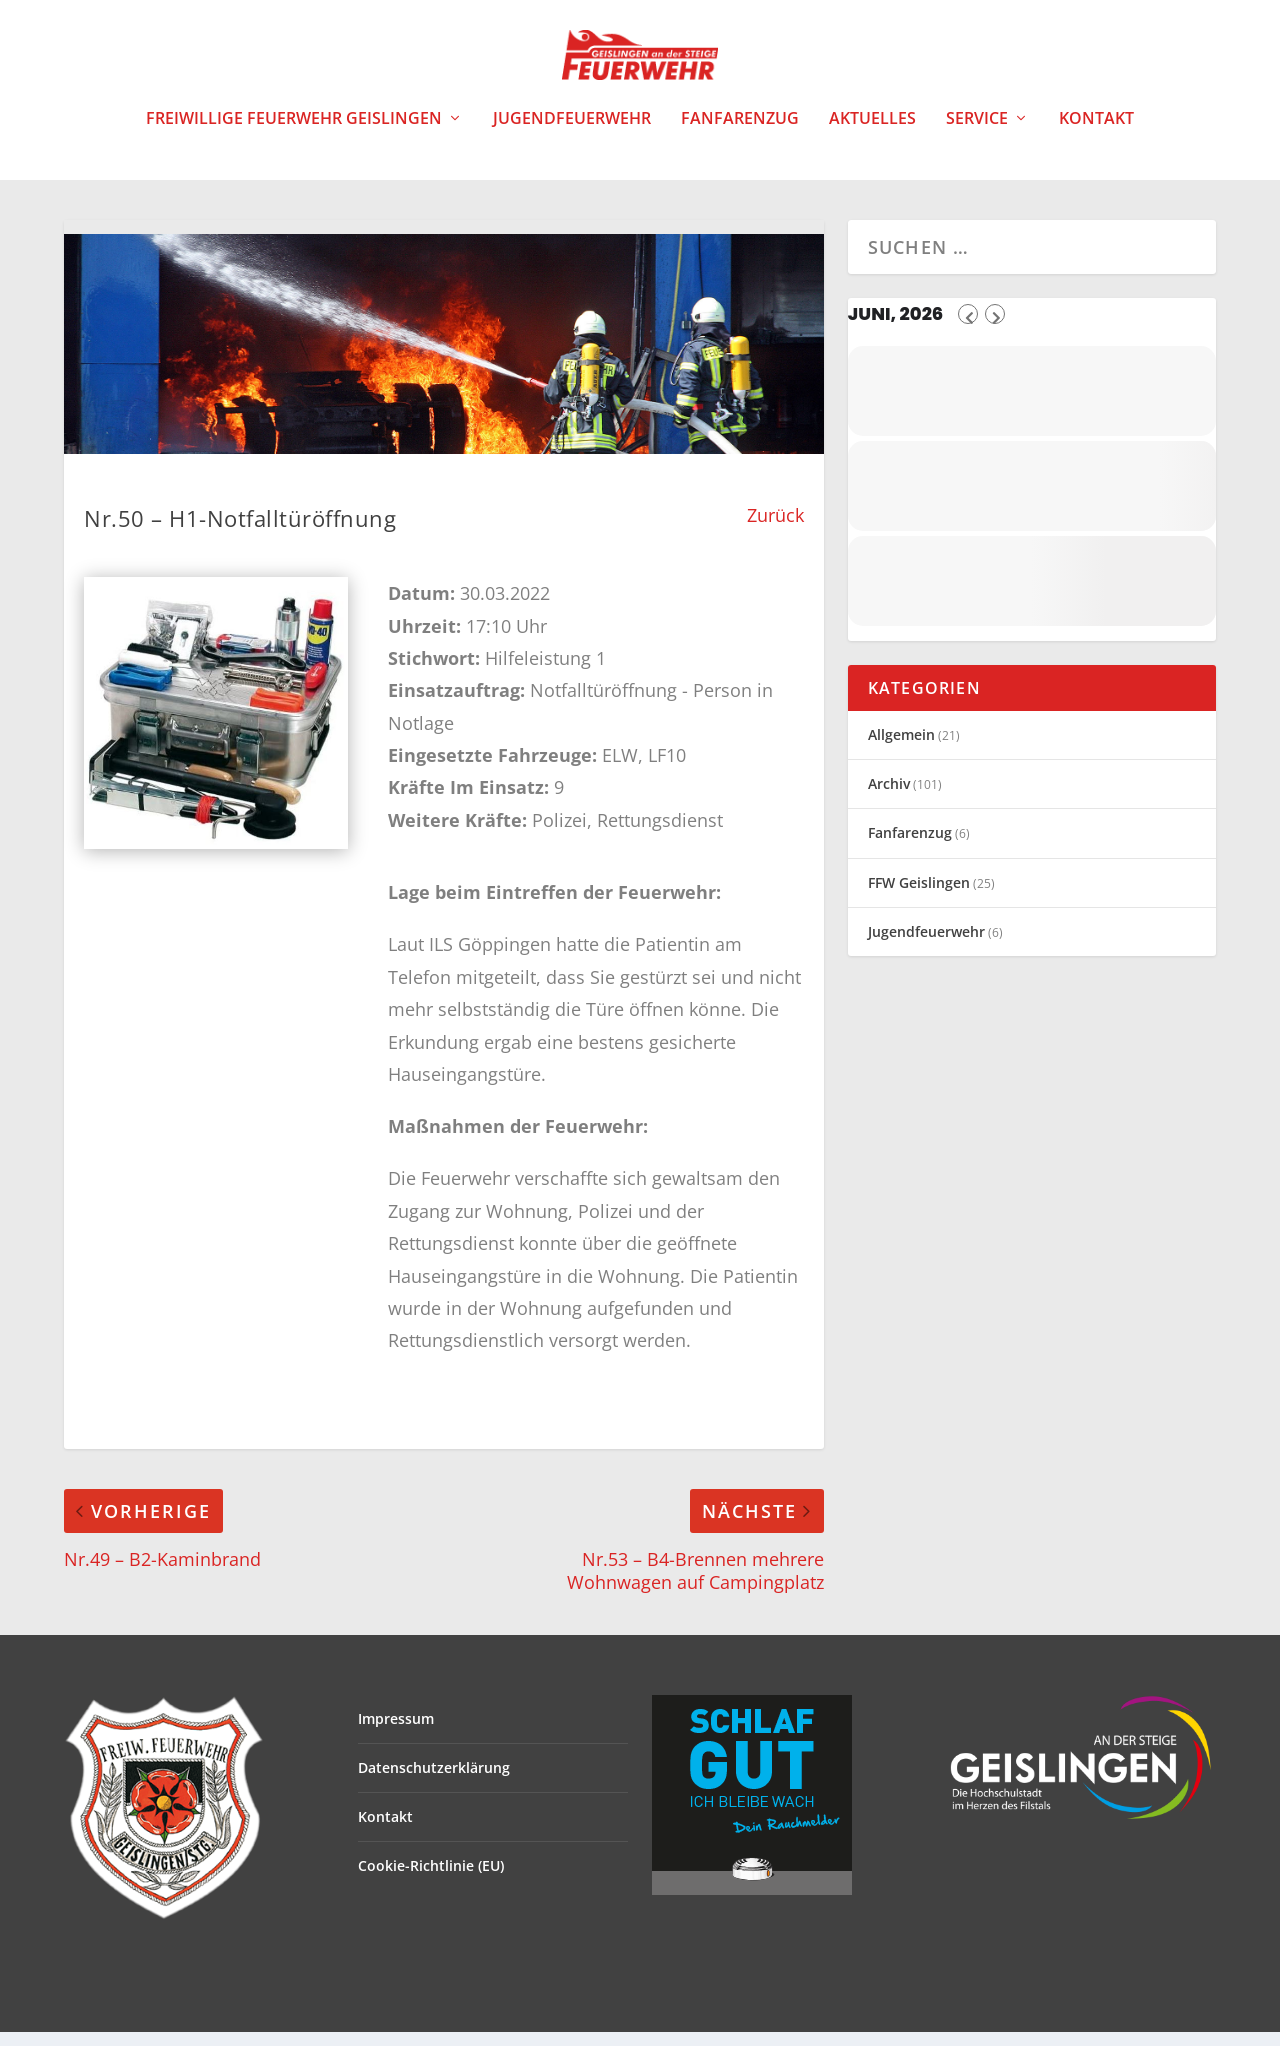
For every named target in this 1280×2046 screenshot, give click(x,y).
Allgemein (901, 748)
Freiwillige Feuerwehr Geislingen (294, 133)
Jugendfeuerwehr (572, 133)
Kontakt (1096, 133)
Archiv (889, 797)
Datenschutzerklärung (434, 1781)
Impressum (396, 1732)
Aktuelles (872, 133)
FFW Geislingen (919, 896)
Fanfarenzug (740, 133)
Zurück (775, 529)
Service (977, 133)
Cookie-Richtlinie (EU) (431, 1879)
